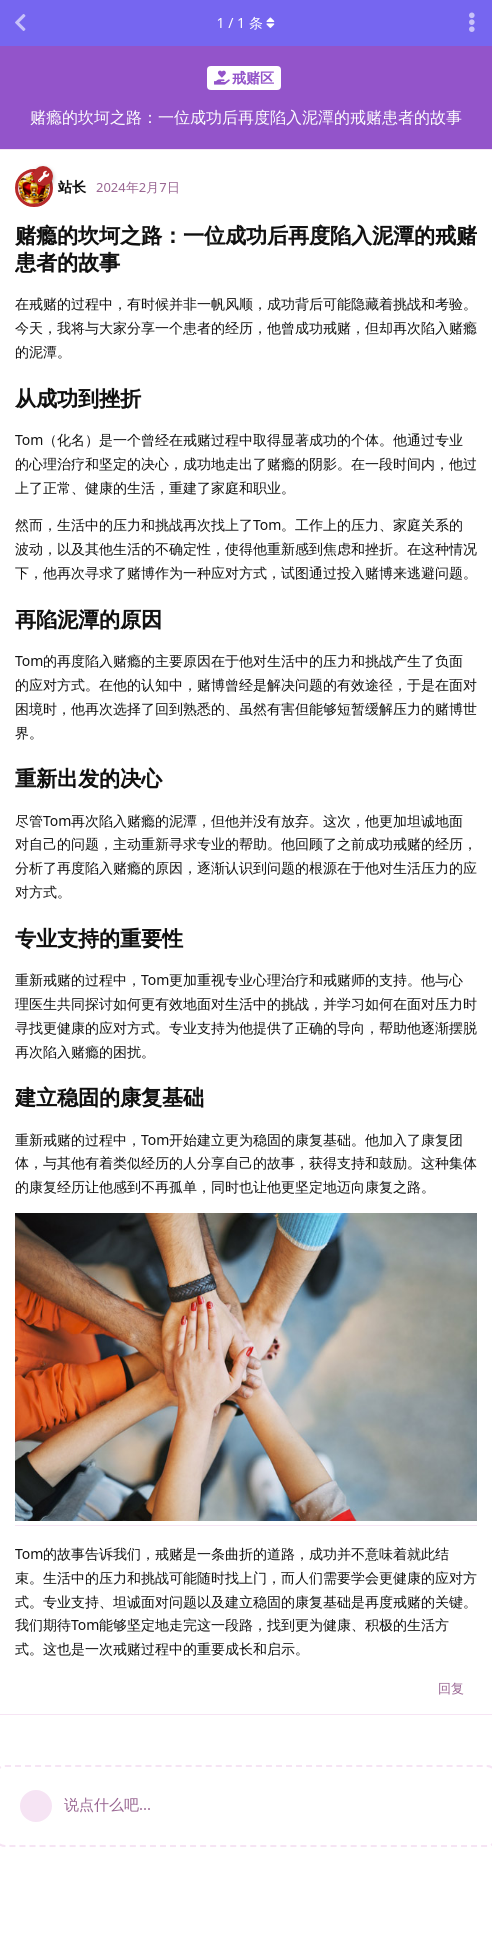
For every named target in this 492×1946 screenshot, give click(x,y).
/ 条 (246, 22)
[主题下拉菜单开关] (472, 23)
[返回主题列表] (20, 23)
